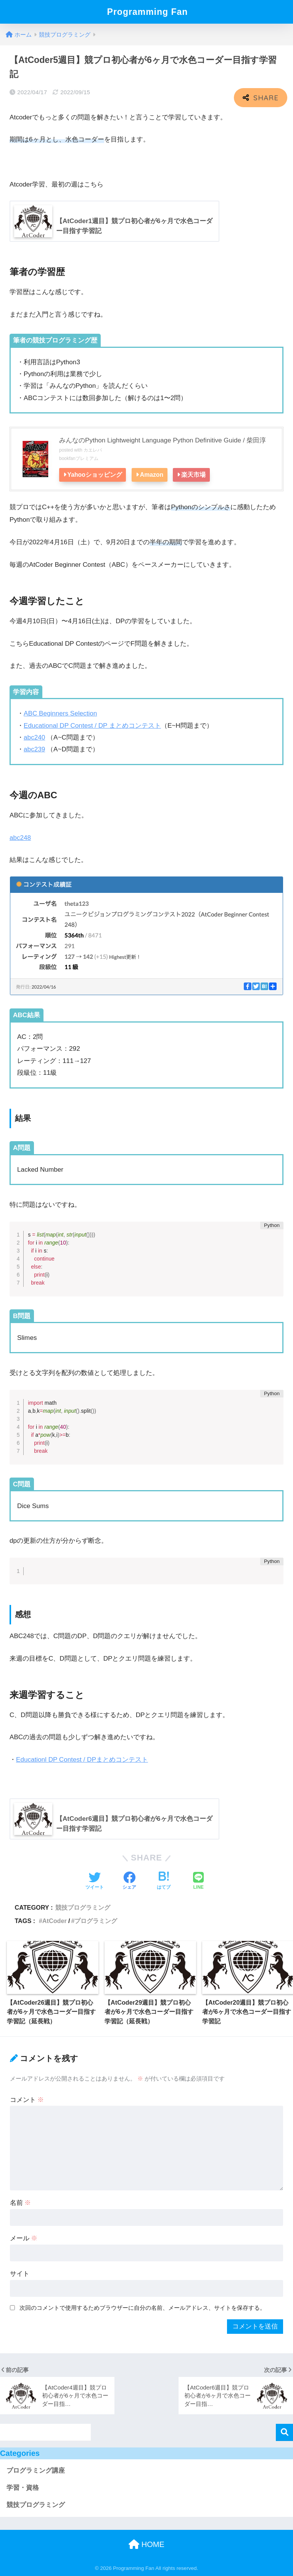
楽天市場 (197, 474)
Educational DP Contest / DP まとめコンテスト (92, 725)
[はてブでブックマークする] (164, 1881)
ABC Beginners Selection (60, 713)
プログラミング (95, 1920)
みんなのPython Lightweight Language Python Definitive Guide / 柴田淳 (162, 440)
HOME (146, 2544)
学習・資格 (22, 2487)
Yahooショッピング (95, 474)
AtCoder (54, 1920)
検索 (284, 2432)
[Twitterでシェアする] (94, 1881)
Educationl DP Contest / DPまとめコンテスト (82, 1759)
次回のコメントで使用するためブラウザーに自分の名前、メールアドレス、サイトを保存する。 (142, 2307)
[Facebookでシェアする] (129, 1881)
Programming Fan (147, 12)
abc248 (20, 837)
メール (24, 2238)
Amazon (154, 474)
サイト (19, 2273)
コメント (27, 2099)
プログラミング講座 (35, 2470)
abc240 (34, 737)
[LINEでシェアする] (198, 1881)
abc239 (34, 749)
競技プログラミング (82, 1907)
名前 (20, 2202)
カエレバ (93, 450)
